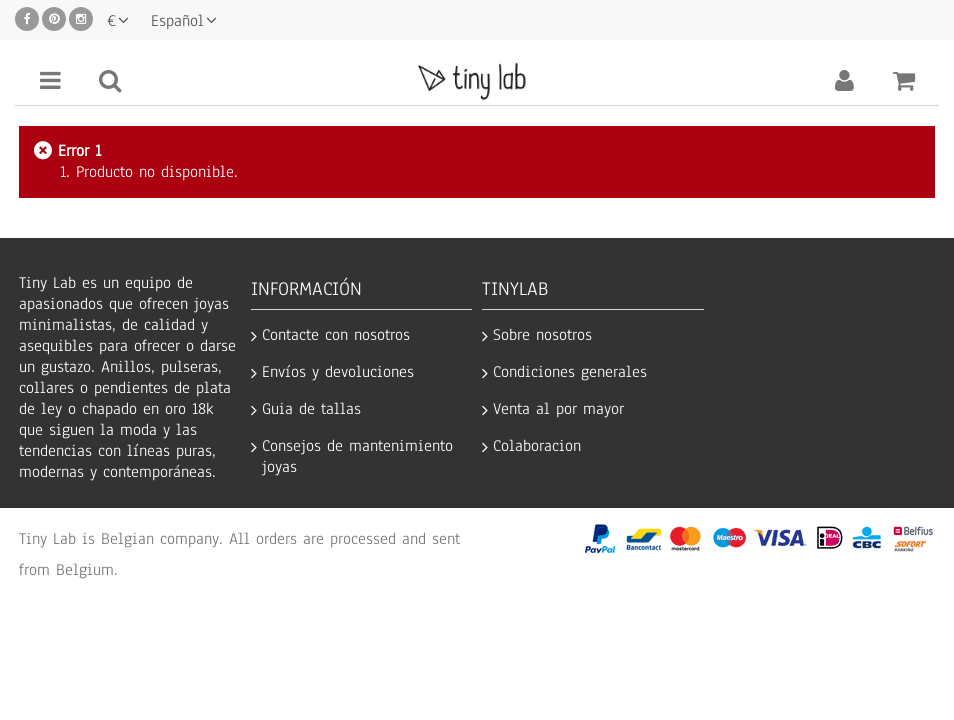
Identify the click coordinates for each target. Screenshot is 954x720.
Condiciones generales (570, 372)
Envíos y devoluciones (338, 372)
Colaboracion (537, 446)
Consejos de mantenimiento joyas (357, 457)
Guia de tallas (311, 409)
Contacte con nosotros (336, 335)
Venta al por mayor (558, 409)
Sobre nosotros (542, 335)
